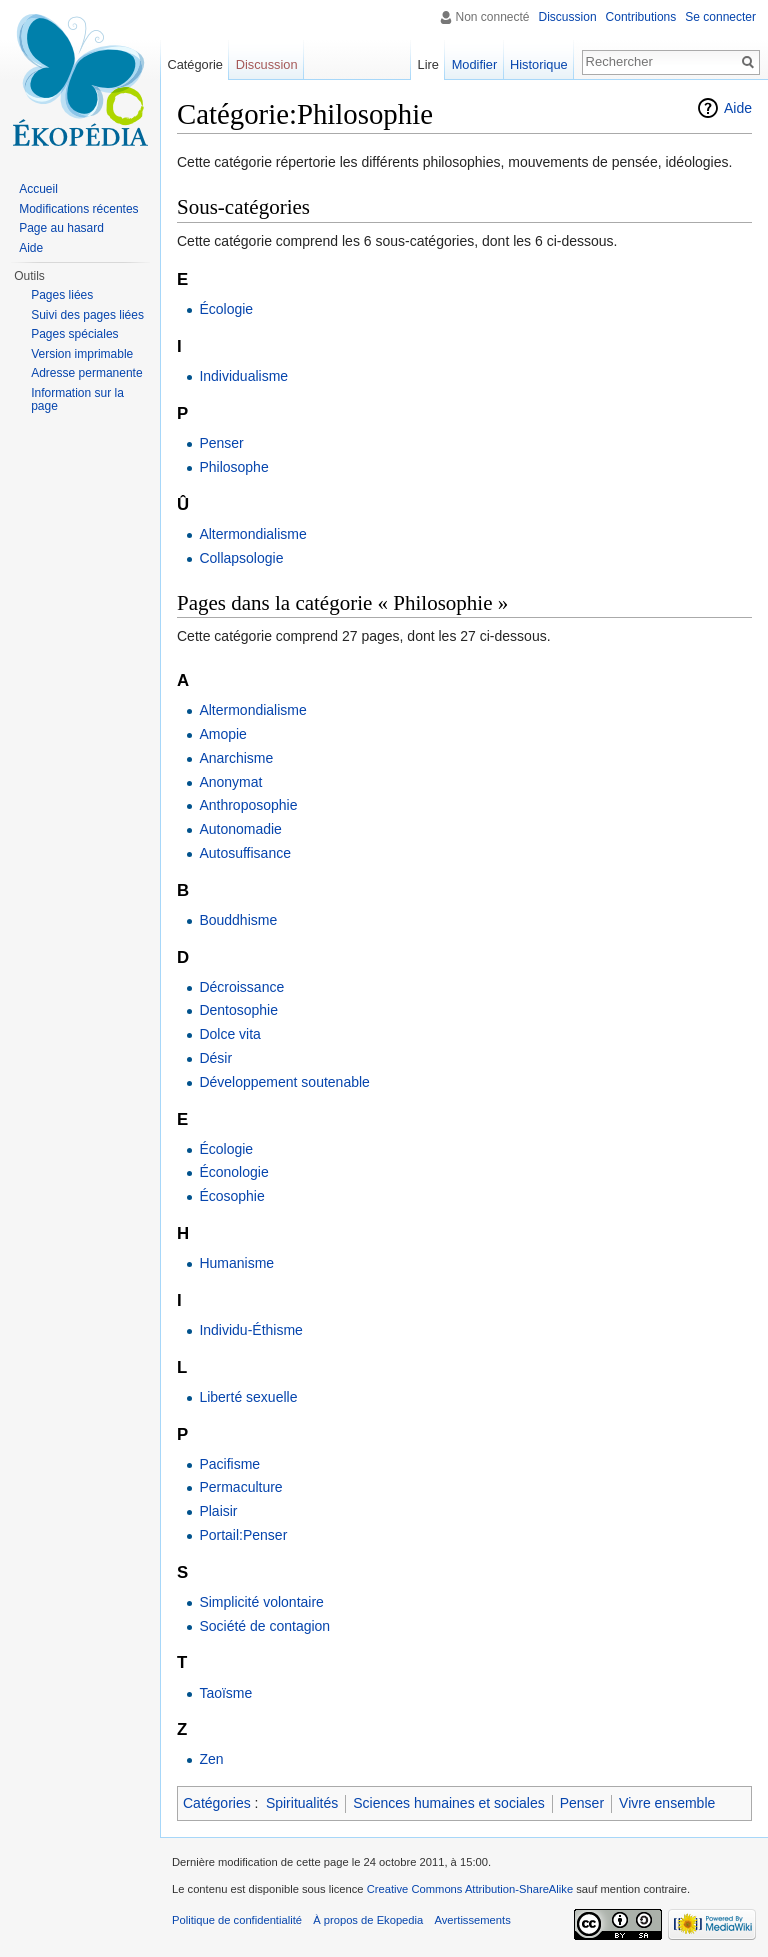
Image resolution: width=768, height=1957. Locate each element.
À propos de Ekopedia (368, 1920)
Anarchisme (236, 758)
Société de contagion (264, 1626)
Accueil (38, 189)
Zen (211, 1759)
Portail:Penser (243, 1535)
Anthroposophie (248, 805)
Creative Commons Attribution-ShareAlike (470, 1889)
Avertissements (472, 1920)
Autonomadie (240, 829)
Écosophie (231, 1196)
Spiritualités (302, 1803)
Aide (738, 108)
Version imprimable (82, 354)
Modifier (475, 64)
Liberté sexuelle (248, 1397)
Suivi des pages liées (87, 315)
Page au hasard (61, 228)
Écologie (226, 309)
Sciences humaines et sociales (448, 1803)
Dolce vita (229, 1034)
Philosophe (233, 467)
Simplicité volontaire (261, 1602)
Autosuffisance (245, 853)
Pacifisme (229, 1464)
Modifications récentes (78, 209)
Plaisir (218, 1511)
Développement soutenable (284, 1082)
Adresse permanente (86, 373)
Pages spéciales (74, 334)
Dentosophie (238, 1010)
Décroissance (241, 987)
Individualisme (243, 376)
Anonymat (230, 782)
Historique (539, 64)
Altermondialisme (252, 534)
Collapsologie (241, 558)
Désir (215, 1058)
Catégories (217, 1803)
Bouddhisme (238, 920)
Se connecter (720, 17)
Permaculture (240, 1487)
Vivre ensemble (667, 1803)
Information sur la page (77, 400)
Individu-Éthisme (251, 1330)
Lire (428, 64)
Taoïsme (225, 1693)
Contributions (641, 17)
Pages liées (62, 295)
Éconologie (233, 1172)
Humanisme (236, 1263)
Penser (221, 443)
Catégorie (195, 64)
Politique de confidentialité (237, 1920)
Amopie (222, 734)
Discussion (568, 17)
